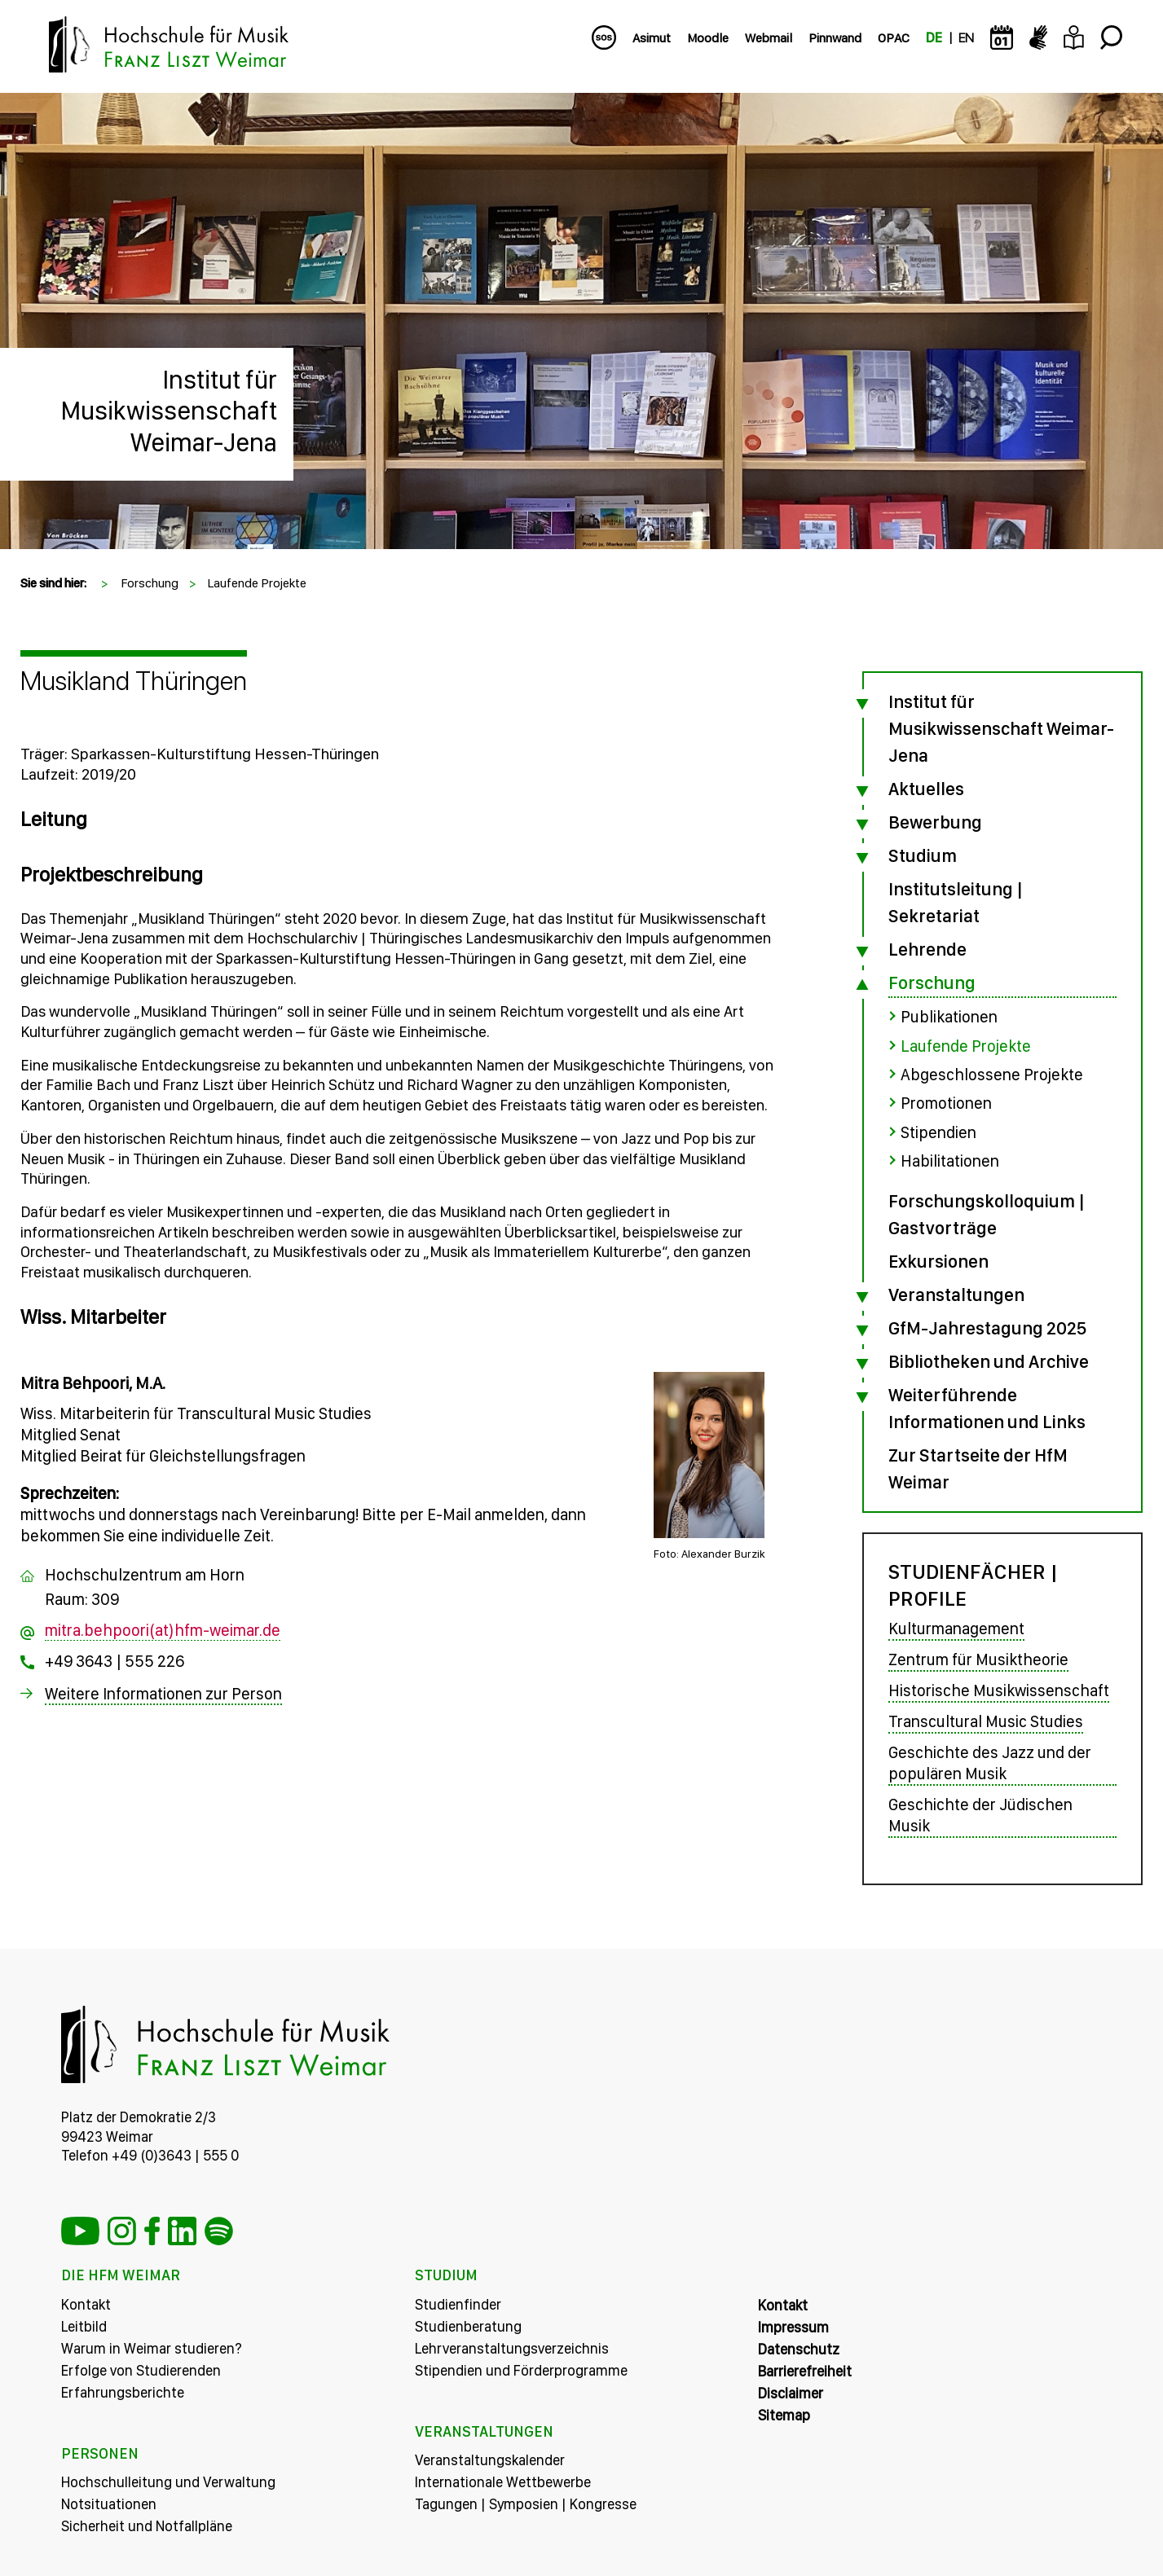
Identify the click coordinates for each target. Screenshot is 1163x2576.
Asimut (651, 38)
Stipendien (938, 1131)
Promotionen (946, 1102)
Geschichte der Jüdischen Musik (980, 1813)
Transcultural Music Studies (985, 1720)
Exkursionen (938, 1259)
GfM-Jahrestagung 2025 (987, 1326)
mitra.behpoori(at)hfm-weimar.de (162, 1631)
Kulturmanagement (956, 1627)
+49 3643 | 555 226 (114, 1662)
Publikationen (949, 1016)
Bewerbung (935, 822)
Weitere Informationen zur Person (163, 1694)
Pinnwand (834, 38)
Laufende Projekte (256, 583)
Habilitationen (950, 1159)
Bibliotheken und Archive (988, 1359)
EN (966, 38)
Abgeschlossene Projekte (992, 1074)
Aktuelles (926, 788)
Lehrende (927, 949)
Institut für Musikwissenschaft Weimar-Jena (168, 411)
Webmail (768, 38)
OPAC (894, 38)
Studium (922, 855)
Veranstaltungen (956, 1292)
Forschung (149, 583)
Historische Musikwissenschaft (998, 1689)
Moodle (708, 38)
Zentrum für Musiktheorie (978, 1658)
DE (934, 38)
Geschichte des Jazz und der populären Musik (989, 1761)
